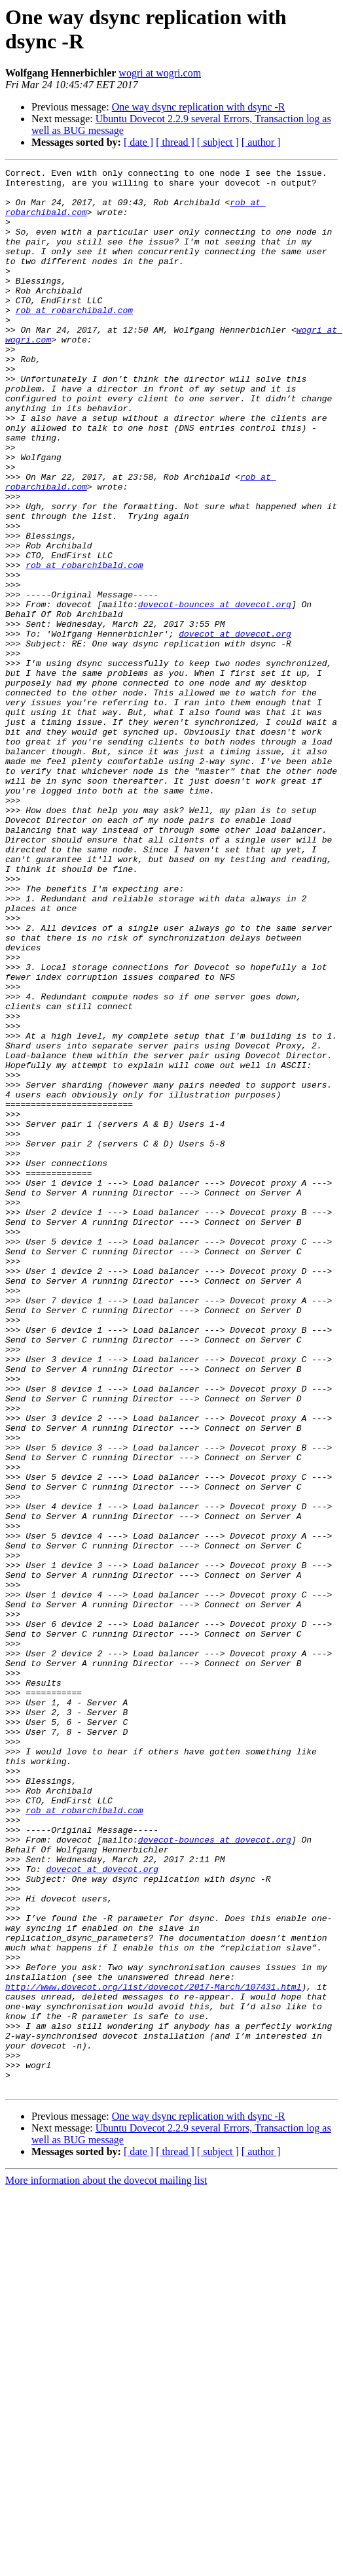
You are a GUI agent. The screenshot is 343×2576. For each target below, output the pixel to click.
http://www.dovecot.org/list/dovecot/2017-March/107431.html (153, 2351)
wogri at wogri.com (159, 72)
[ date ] (138, 142)
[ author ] (261, 142)
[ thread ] (175, 142)
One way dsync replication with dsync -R (198, 106)
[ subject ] (218, 142)
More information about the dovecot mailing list (106, 2564)
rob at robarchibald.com (74, 339)
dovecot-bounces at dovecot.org (214, 692)
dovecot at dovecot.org (235, 727)
